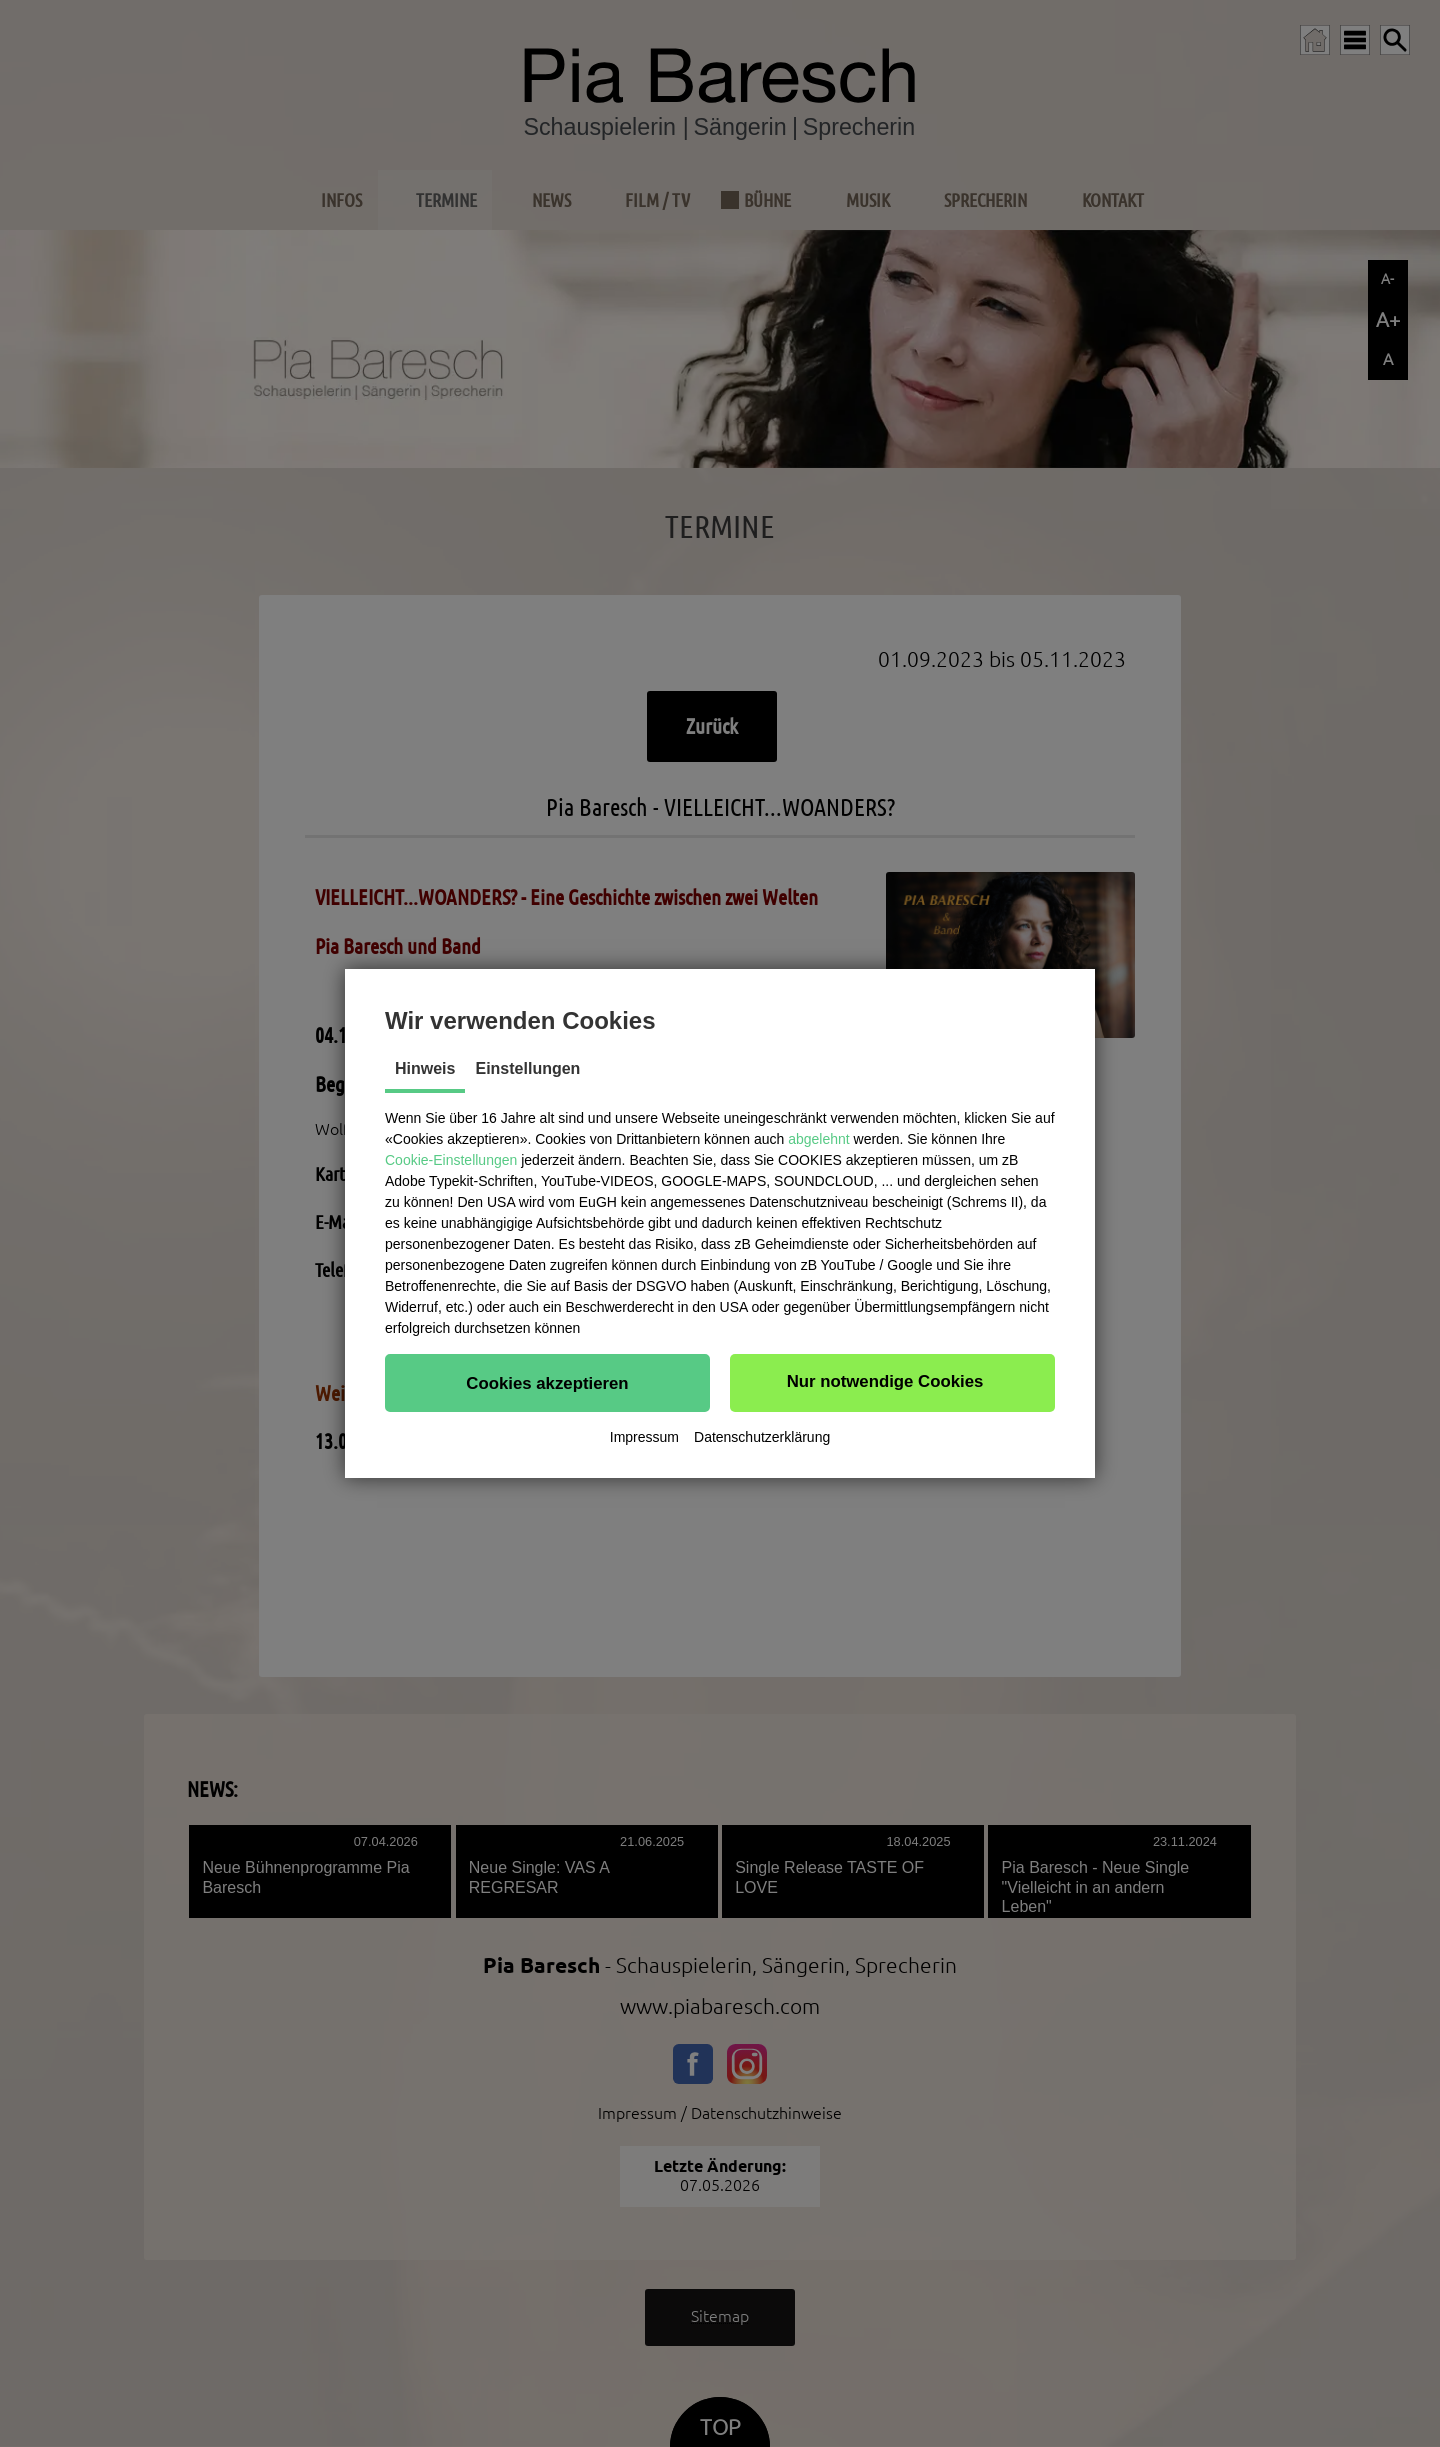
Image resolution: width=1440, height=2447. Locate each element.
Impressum (644, 1437)
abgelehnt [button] (819, 1139)
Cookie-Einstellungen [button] (451, 1160)
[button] (547, 1383)
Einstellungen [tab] (527, 1068)
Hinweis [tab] (425, 1068)
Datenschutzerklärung (762, 1437)
